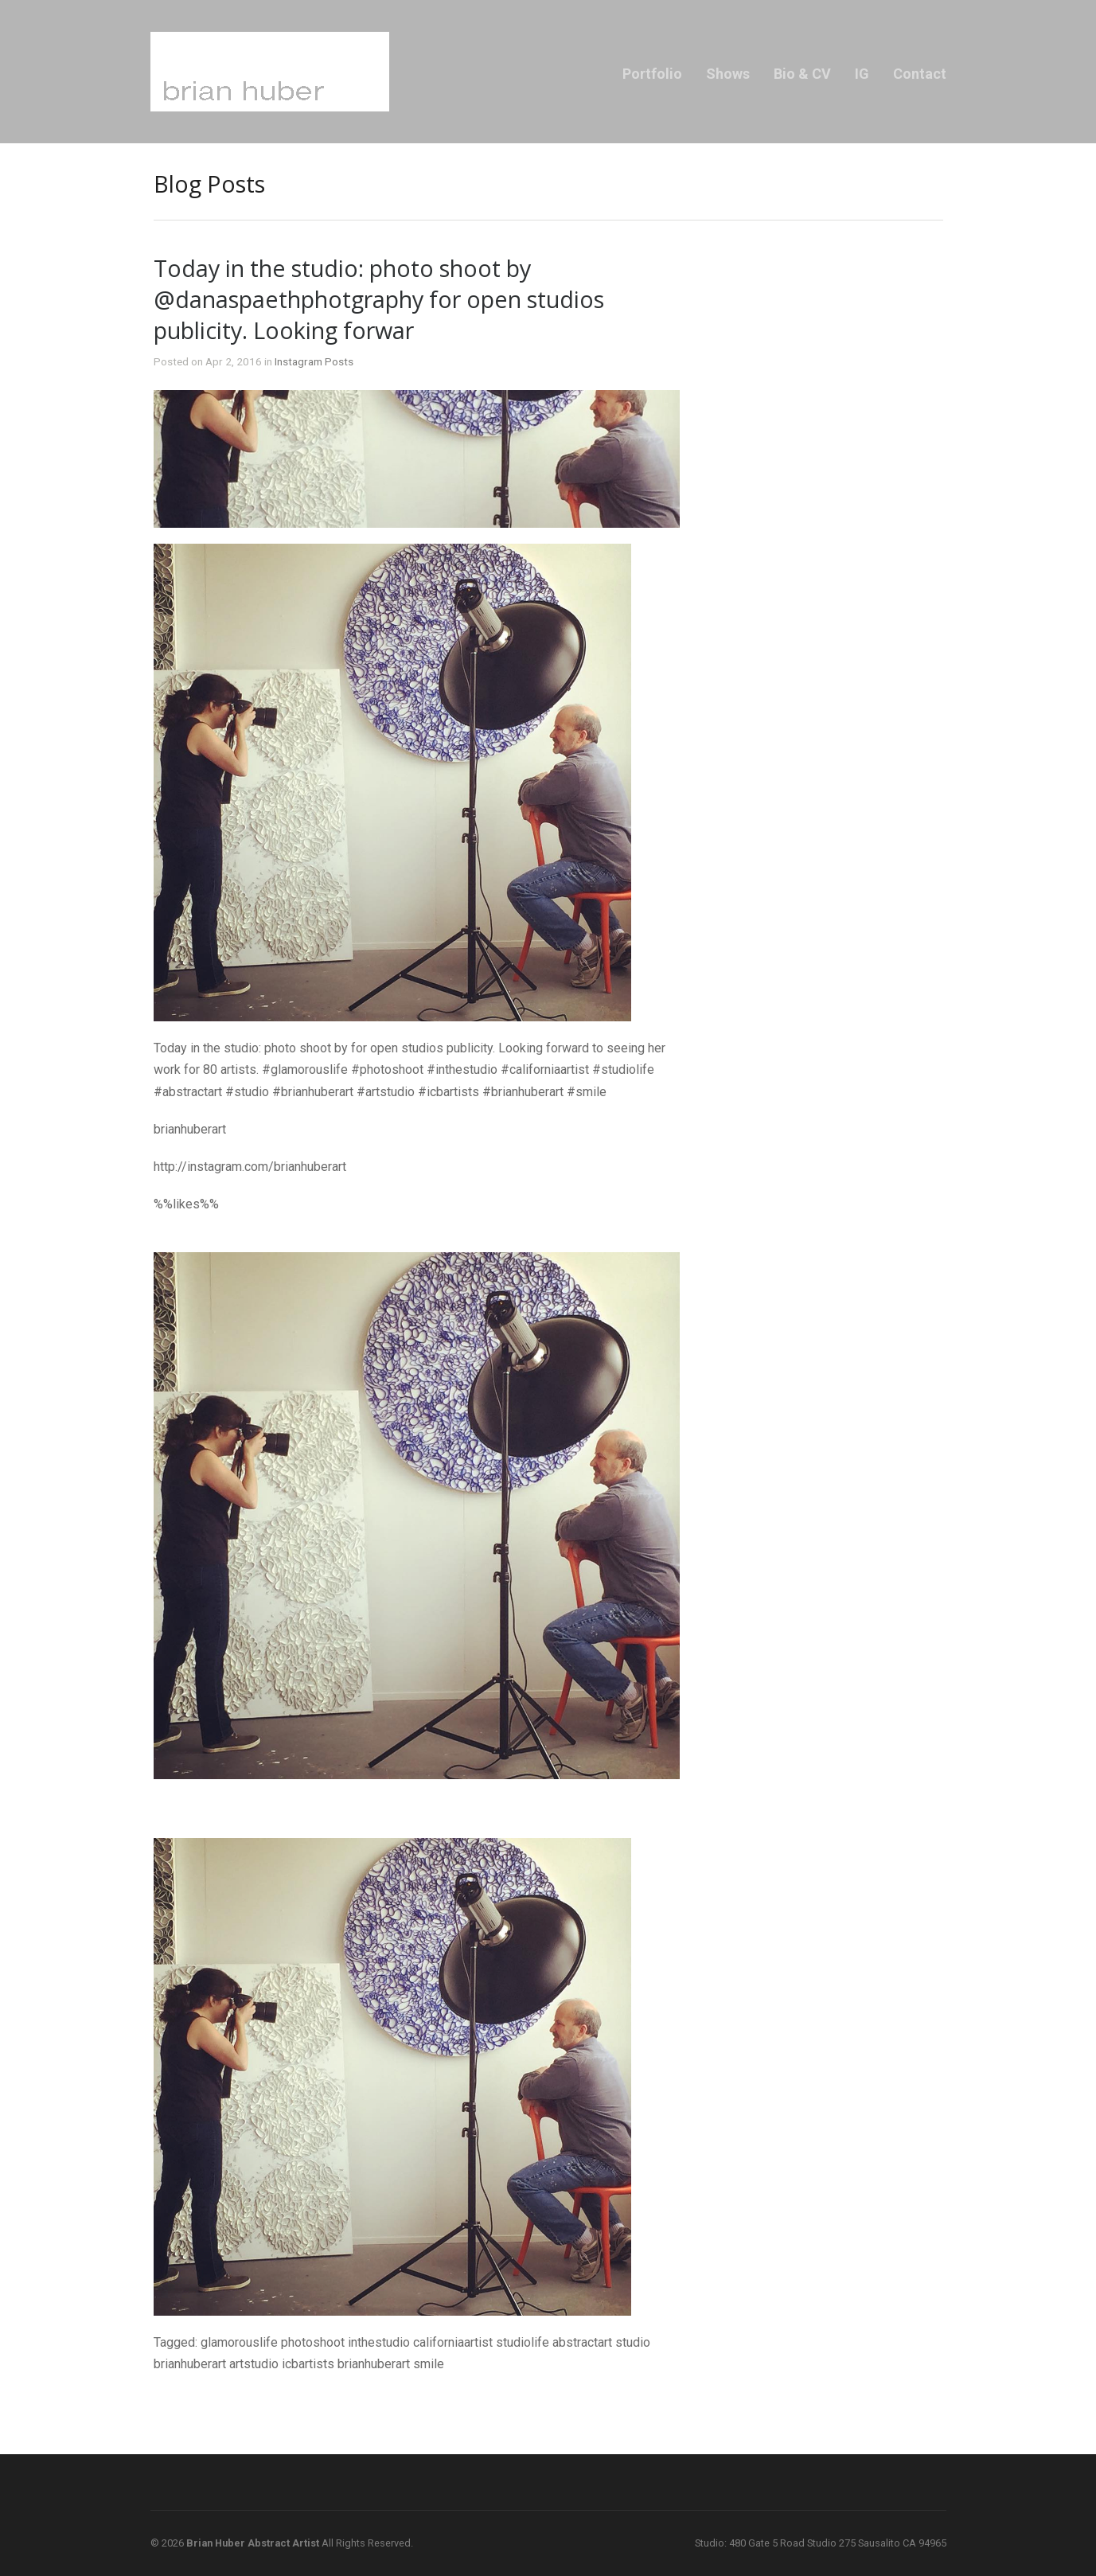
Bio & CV (802, 73)
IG (862, 73)
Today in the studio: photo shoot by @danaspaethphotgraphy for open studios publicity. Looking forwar (379, 298)
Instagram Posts (314, 361)
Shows (728, 73)
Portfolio (652, 73)
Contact (919, 73)
